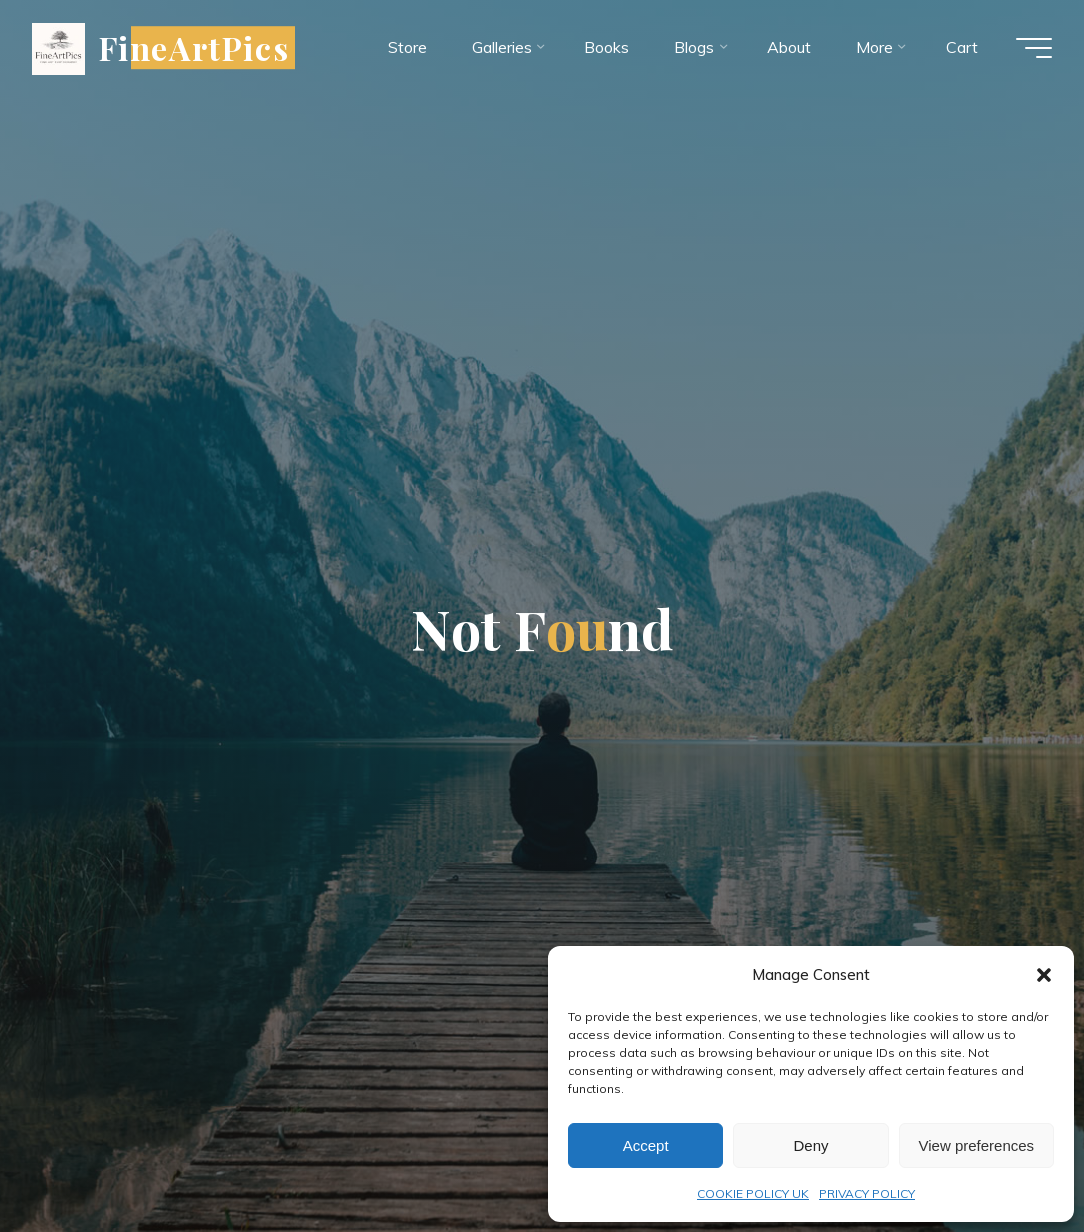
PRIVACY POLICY (867, 1193)
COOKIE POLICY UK (753, 1193)
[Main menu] (1034, 48)
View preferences (977, 1145)
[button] (1044, 975)
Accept (646, 1145)
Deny (810, 1145)
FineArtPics (194, 47)
